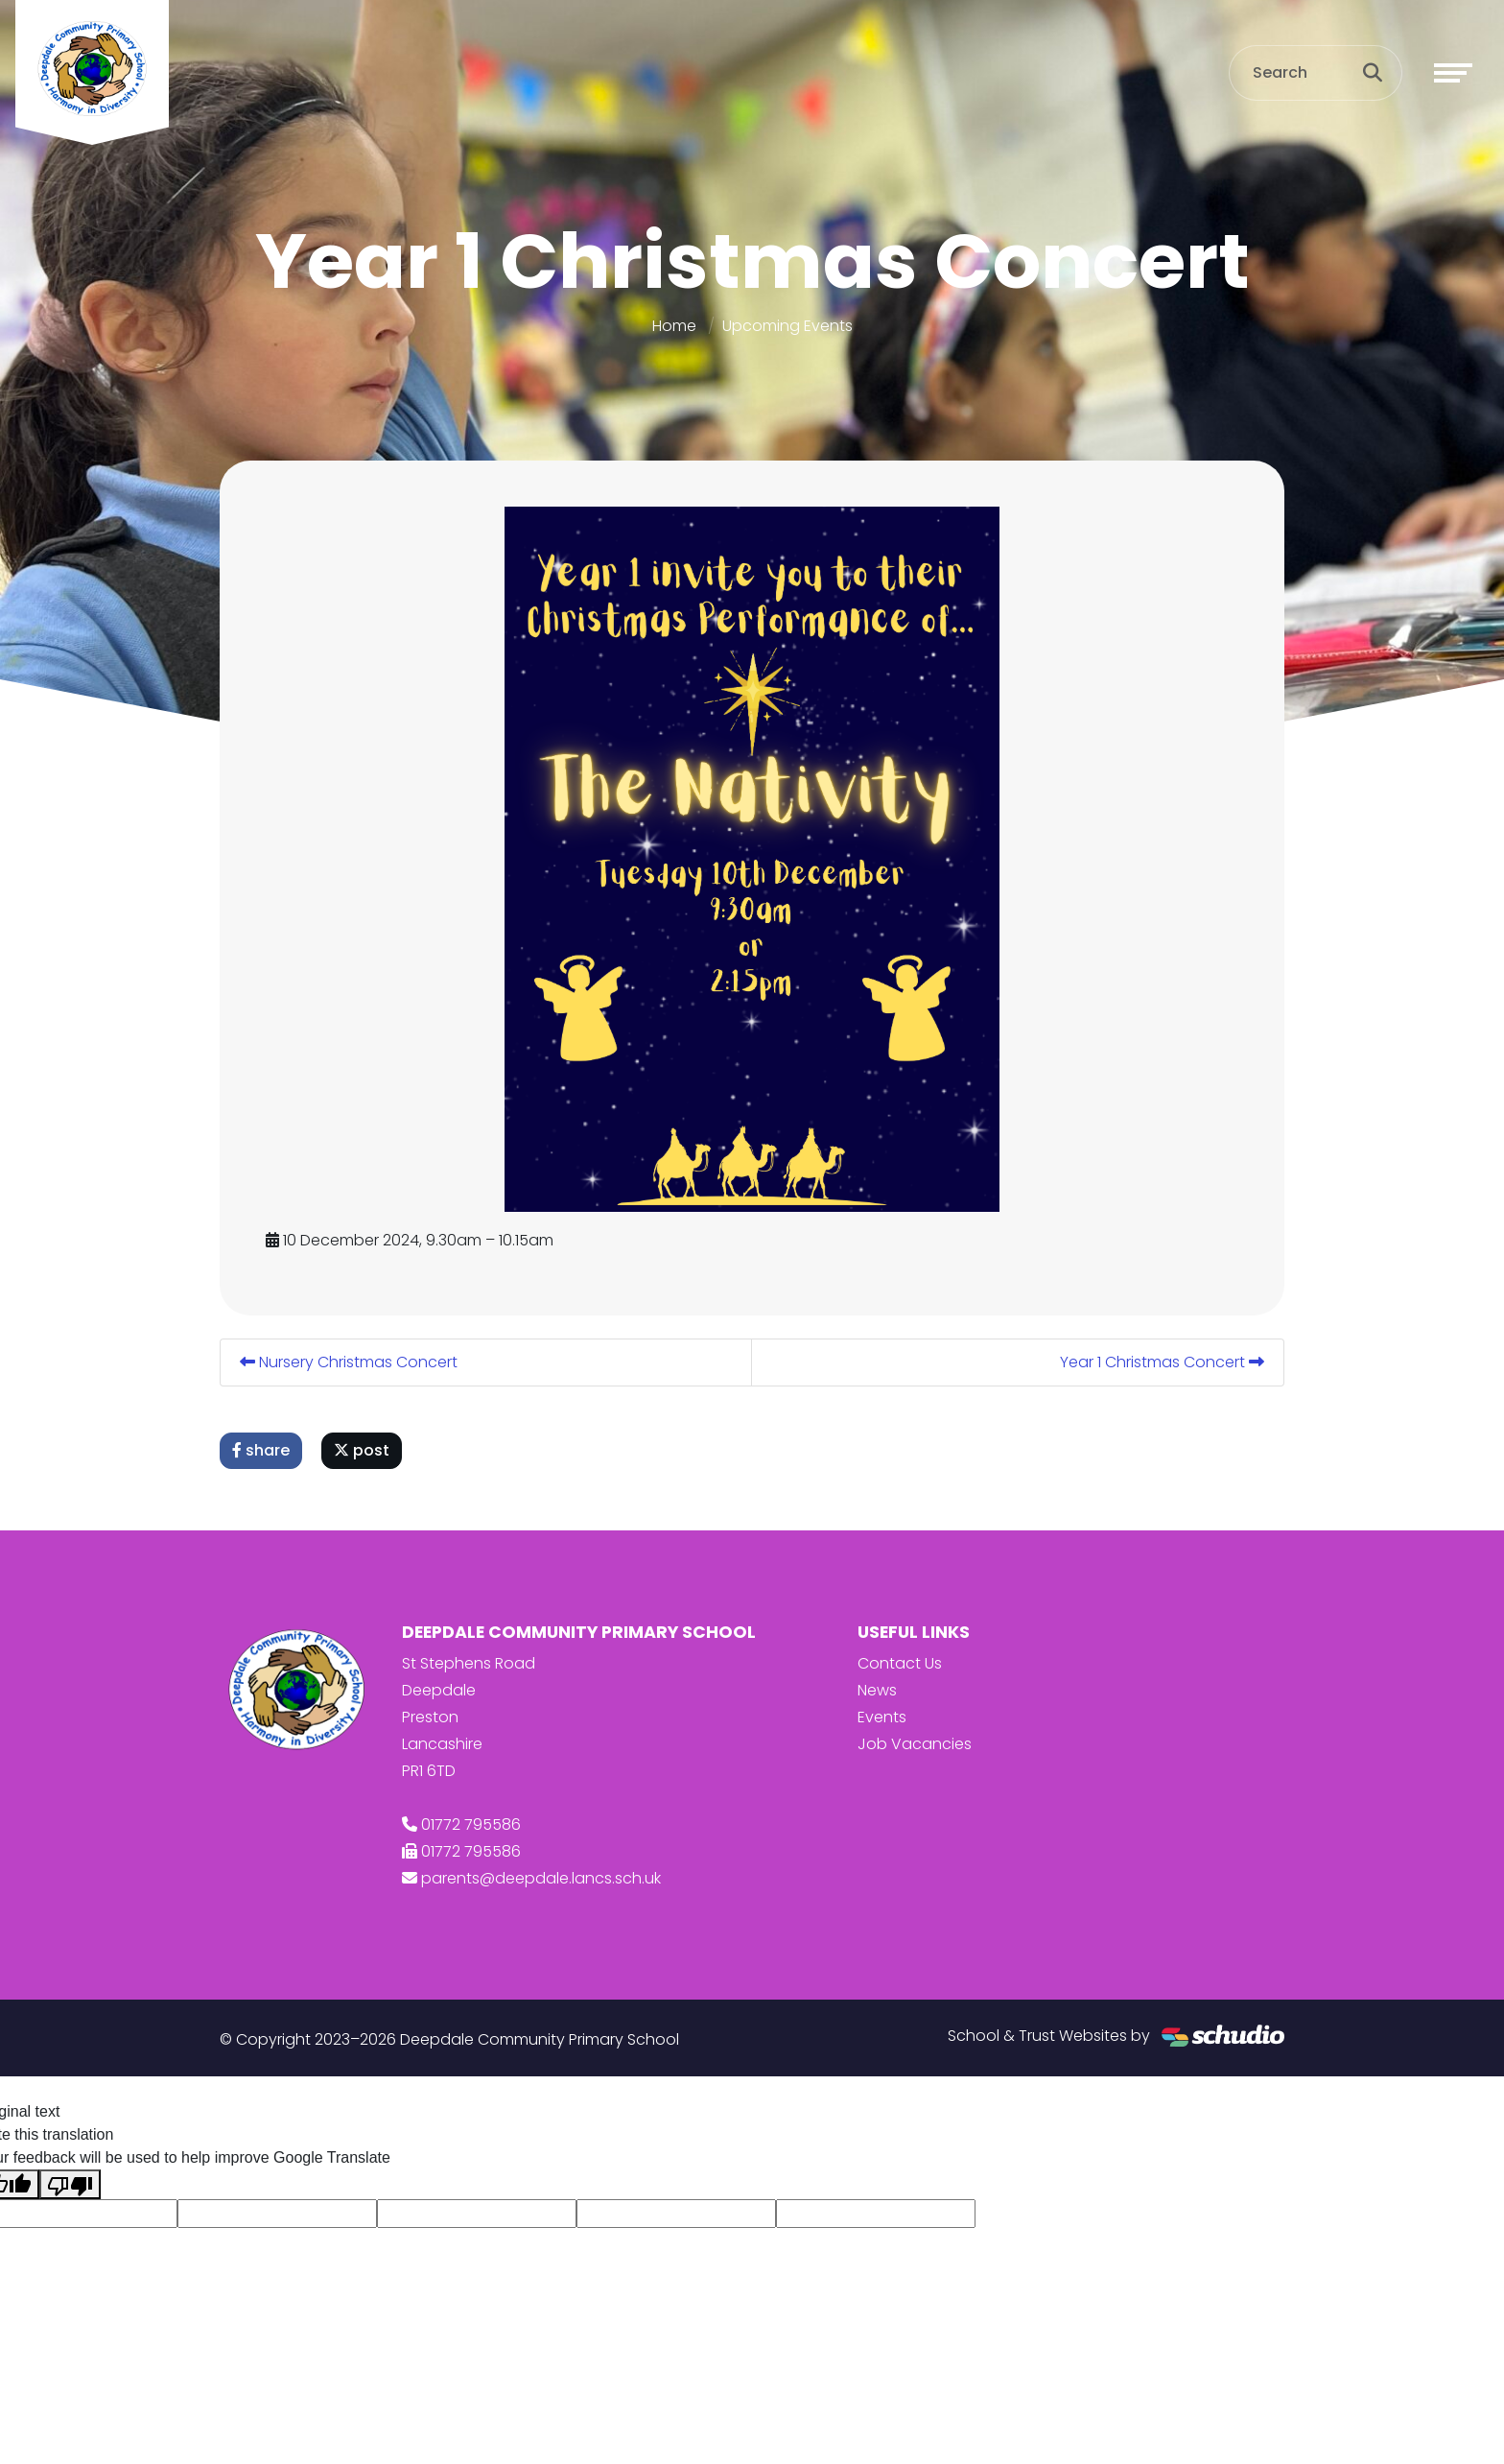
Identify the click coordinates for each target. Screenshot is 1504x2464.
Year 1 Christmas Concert (1162, 1362)
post (361, 1450)
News (877, 1690)
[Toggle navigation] (1453, 72)
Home (674, 326)
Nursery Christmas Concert (349, 1362)
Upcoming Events (787, 326)
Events (882, 1717)
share (261, 1450)
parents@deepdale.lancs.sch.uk (541, 1878)
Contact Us (900, 1663)
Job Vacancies (915, 1744)
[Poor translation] (70, 2184)
